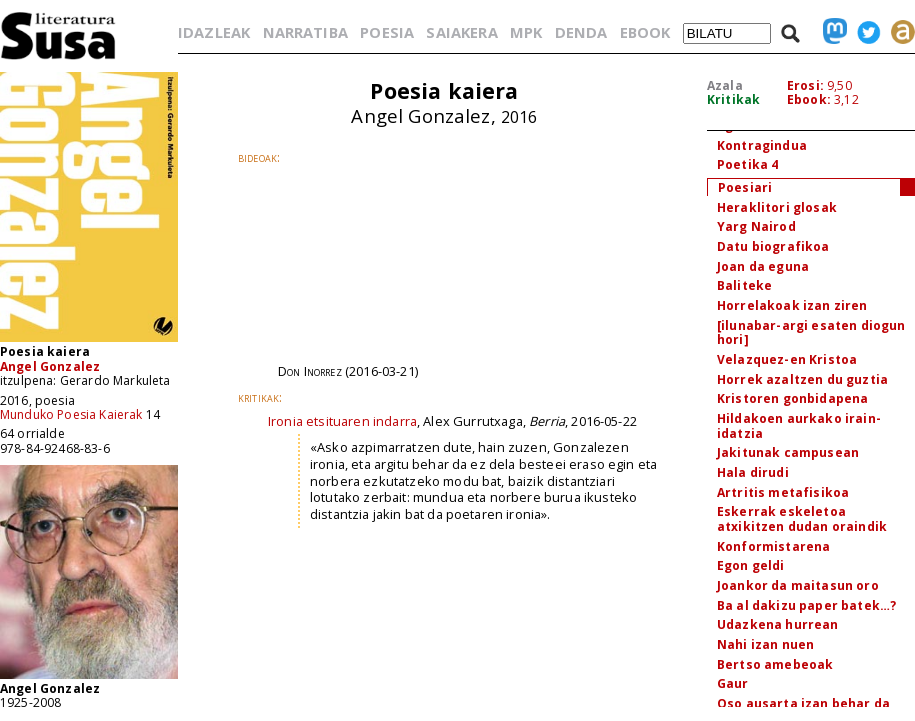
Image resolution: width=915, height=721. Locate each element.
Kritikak (733, 99)
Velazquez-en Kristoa (787, 359)
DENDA (581, 32)
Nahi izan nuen (765, 644)
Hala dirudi (753, 472)
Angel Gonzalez (50, 366)
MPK (526, 32)
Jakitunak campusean (788, 452)
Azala (725, 85)
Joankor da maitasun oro (798, 585)
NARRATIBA (305, 32)
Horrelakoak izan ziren (792, 305)
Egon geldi (751, 565)
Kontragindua (762, 145)
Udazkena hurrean (778, 624)
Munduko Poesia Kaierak (71, 414)
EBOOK (645, 32)
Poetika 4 (747, 164)
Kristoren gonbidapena (792, 398)
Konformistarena (773, 546)
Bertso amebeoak (775, 664)
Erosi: (805, 85)
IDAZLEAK (214, 32)
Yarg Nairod (756, 226)
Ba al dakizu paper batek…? (806, 605)
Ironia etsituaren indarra (342, 421)
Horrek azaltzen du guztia (802, 379)
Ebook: (809, 99)
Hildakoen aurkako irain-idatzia (799, 426)
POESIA (387, 32)
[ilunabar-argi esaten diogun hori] (811, 333)
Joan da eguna (763, 266)
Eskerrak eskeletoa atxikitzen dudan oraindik (802, 519)
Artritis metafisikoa (783, 492)
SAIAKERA (461, 32)
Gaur (733, 683)
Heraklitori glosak (777, 207)
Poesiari (745, 187)
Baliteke (744, 285)
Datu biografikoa (773, 246)
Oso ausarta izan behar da (803, 703)
